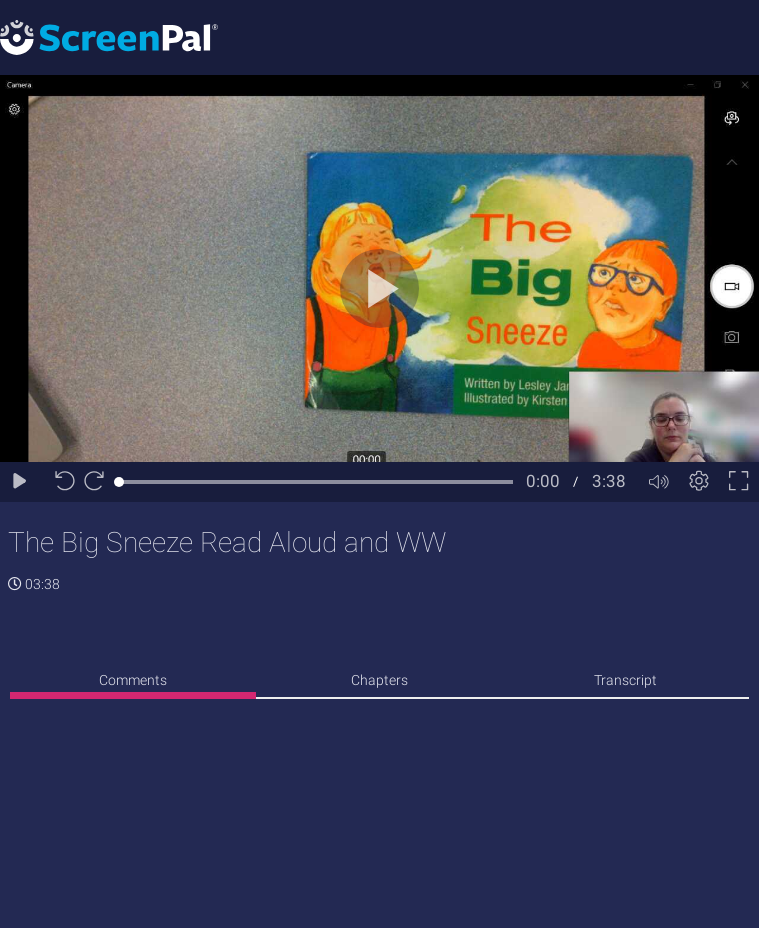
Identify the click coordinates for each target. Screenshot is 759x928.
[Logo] (109, 36)
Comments (133, 680)
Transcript (625, 680)
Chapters (379, 680)
